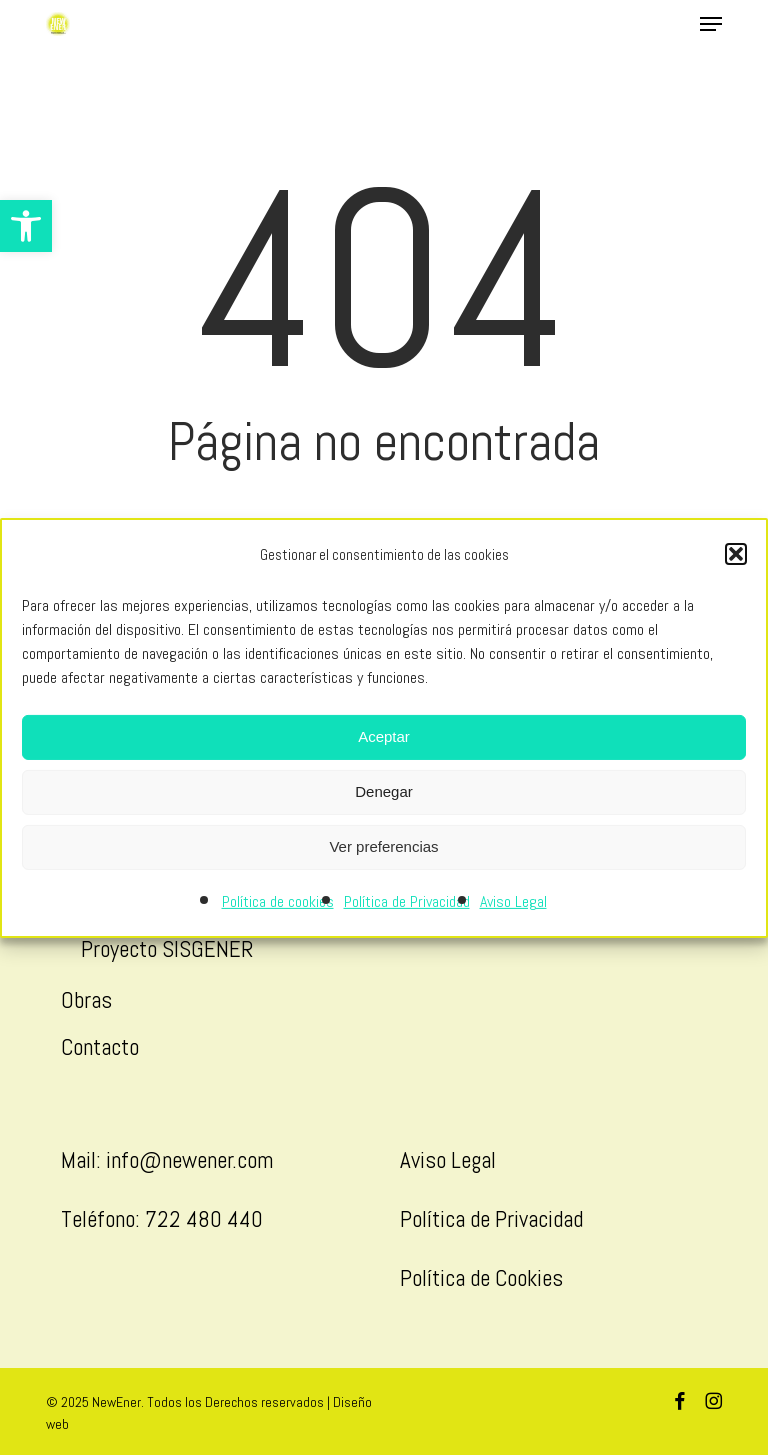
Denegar (384, 791)
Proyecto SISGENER (167, 949)
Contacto (100, 1047)
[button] (26, 226)
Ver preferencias (383, 846)
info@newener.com (189, 1160)
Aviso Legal (513, 901)
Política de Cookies (481, 1278)
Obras (86, 1000)
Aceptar (384, 736)
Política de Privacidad (407, 901)
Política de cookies (278, 901)
